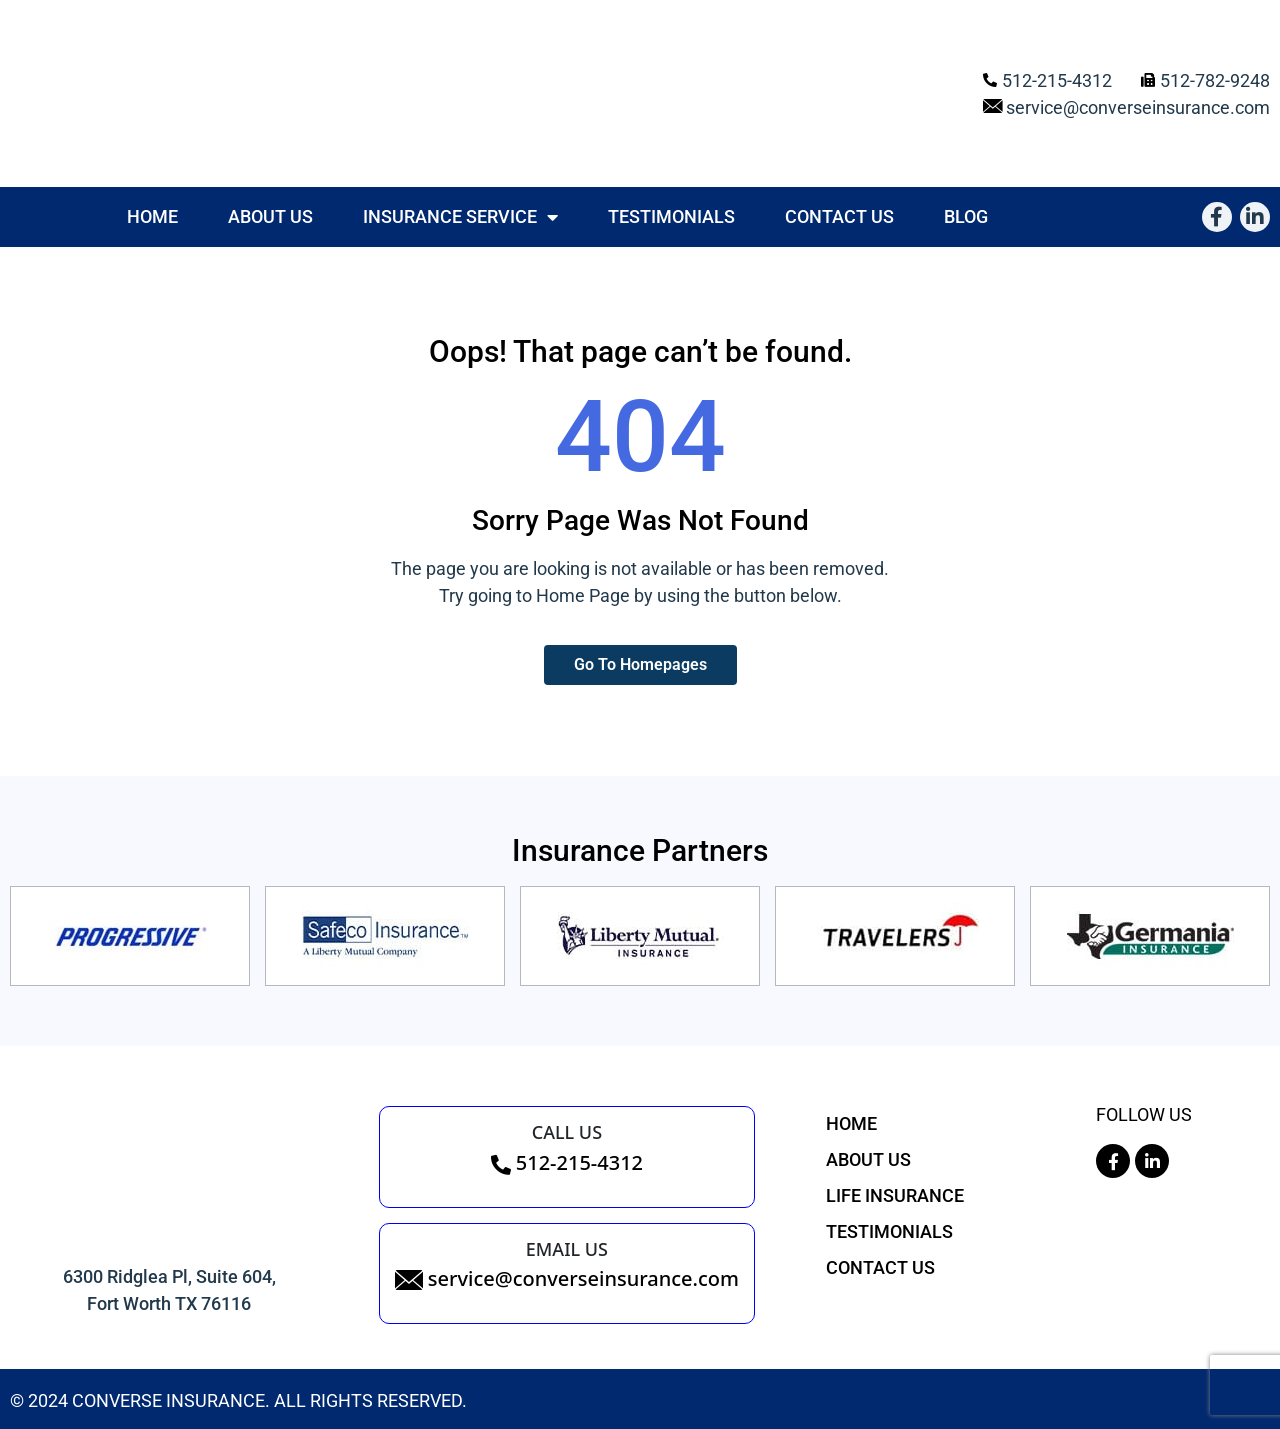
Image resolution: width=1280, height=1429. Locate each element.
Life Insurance (895, 1195)
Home (152, 216)
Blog (966, 216)
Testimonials (671, 216)
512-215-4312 (567, 1162)
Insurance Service (460, 217)
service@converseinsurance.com (567, 1278)
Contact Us (839, 216)
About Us (270, 216)
